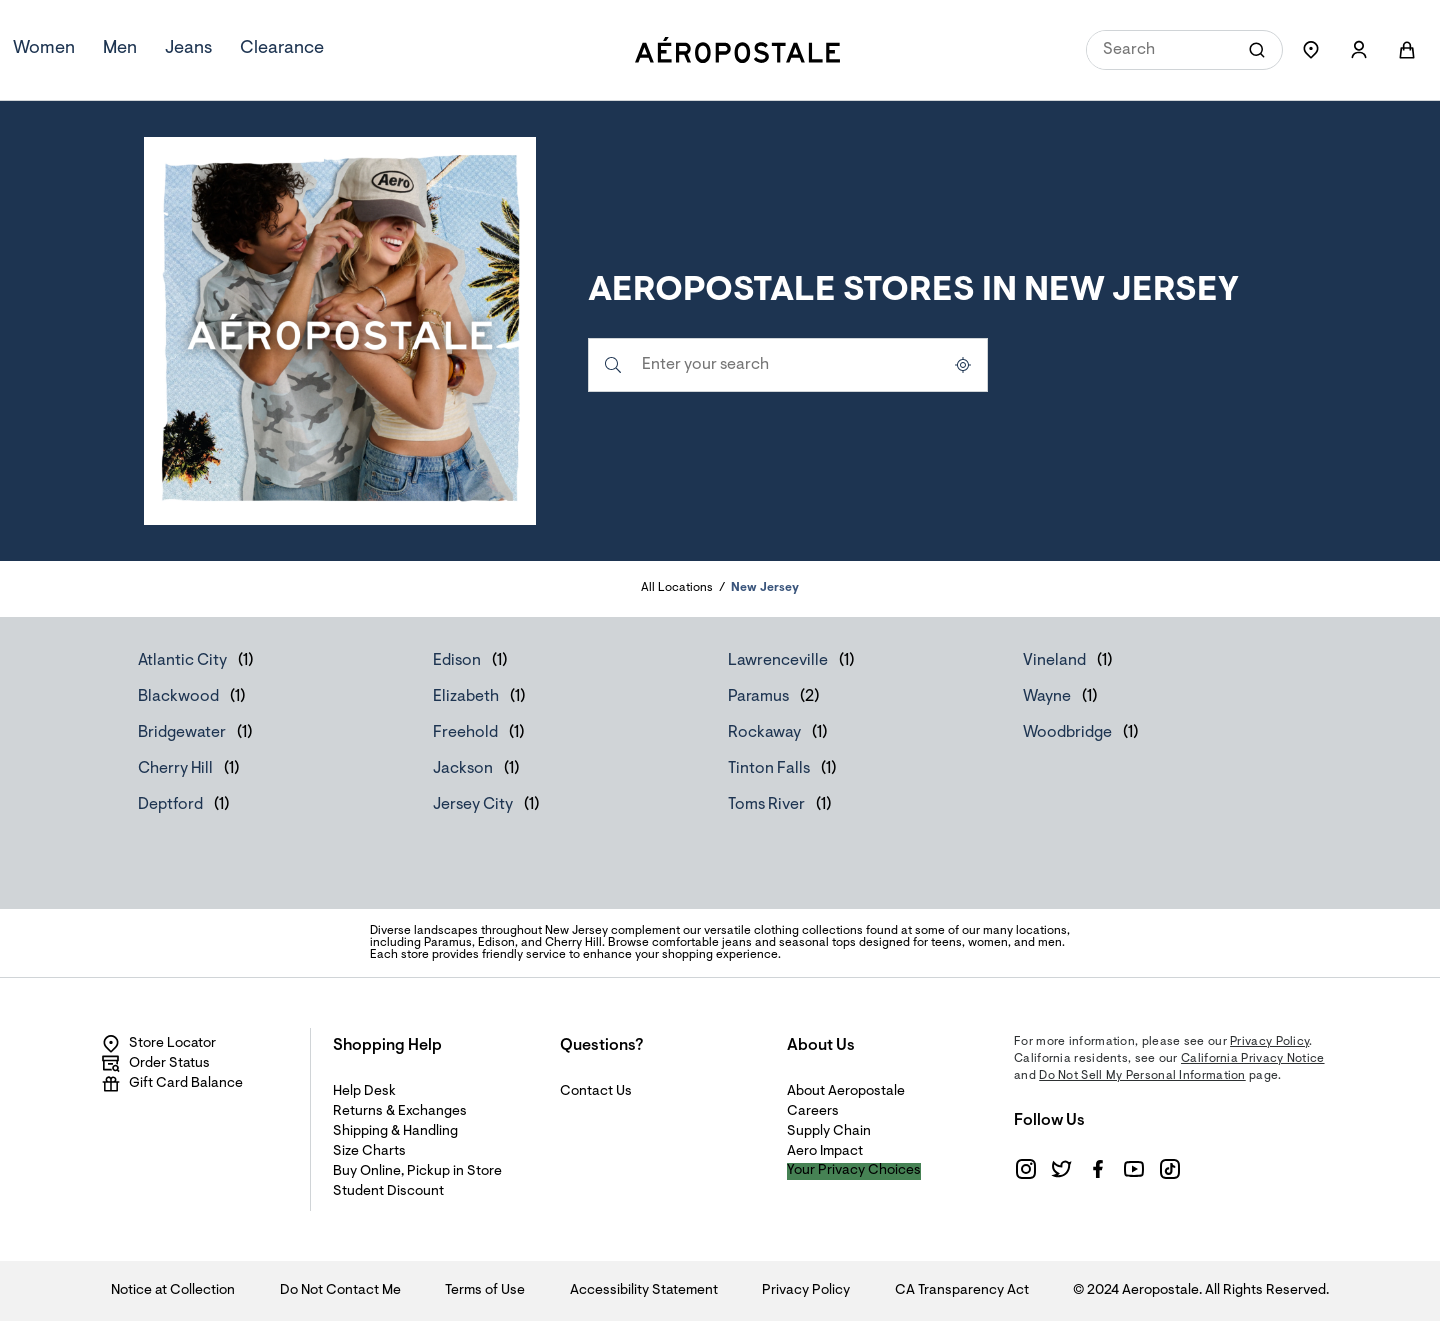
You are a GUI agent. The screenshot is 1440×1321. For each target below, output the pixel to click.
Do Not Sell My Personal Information (1142, 1076)
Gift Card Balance (172, 1084)
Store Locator (158, 1044)
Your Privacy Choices (854, 1171)
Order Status (155, 1064)
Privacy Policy (1269, 1042)
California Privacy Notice (1253, 1059)
